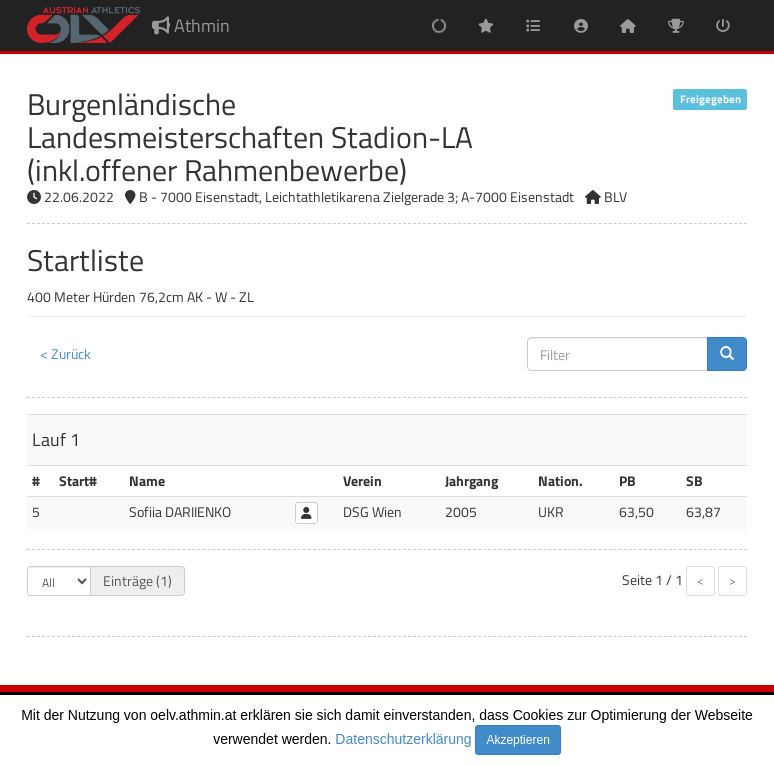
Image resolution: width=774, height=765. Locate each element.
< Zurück (65, 353)
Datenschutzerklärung (403, 739)
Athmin (191, 25)
